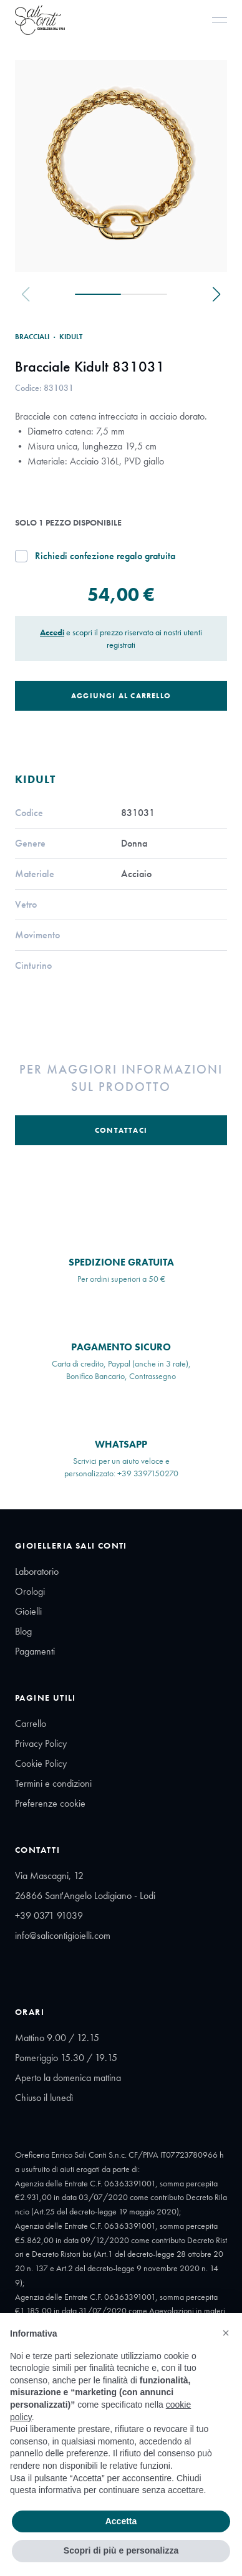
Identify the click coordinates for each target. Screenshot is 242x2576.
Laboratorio (37, 1571)
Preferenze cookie (50, 1803)
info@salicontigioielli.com (62, 1935)
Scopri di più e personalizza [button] (121, 2550)
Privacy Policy (41, 1743)
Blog (23, 1631)
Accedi (52, 632)
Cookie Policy (41, 1763)
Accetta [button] (121, 2521)
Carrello (30, 1723)
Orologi (30, 1591)
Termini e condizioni (53, 1783)
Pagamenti (35, 1651)
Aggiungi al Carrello (121, 696)
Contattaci (121, 1130)
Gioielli (28, 1611)
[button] (226, 2333)
